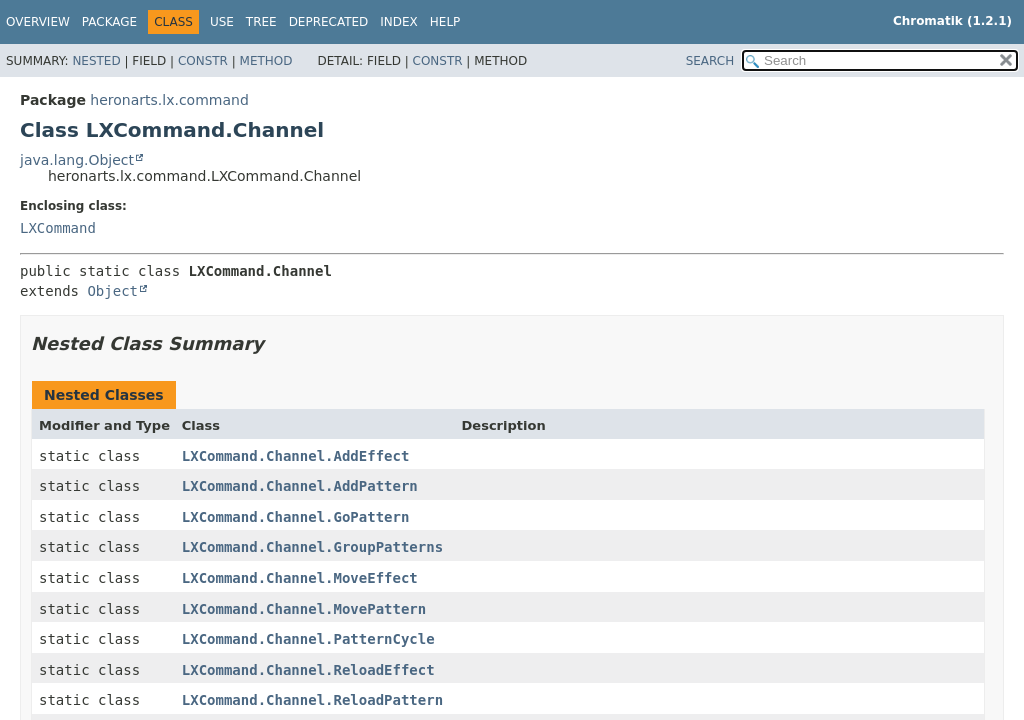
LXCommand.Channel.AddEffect (296, 456)
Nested (96, 61)
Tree (261, 22)
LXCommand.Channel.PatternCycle (308, 639)
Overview (38, 22)
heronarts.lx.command (169, 100)
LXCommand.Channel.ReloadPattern (312, 700)
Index (399, 22)
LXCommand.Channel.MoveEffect (300, 578)
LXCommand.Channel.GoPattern (296, 517)
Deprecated (329, 22)
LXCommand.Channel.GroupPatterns (312, 547)
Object (112, 291)
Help (445, 22)
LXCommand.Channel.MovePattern (304, 609)
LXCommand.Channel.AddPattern (300, 486)
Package (109, 22)
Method (266, 61)
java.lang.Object (77, 160)
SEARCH (710, 61)
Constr (203, 61)
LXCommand (58, 228)
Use (222, 22)
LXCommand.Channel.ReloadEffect (308, 670)
